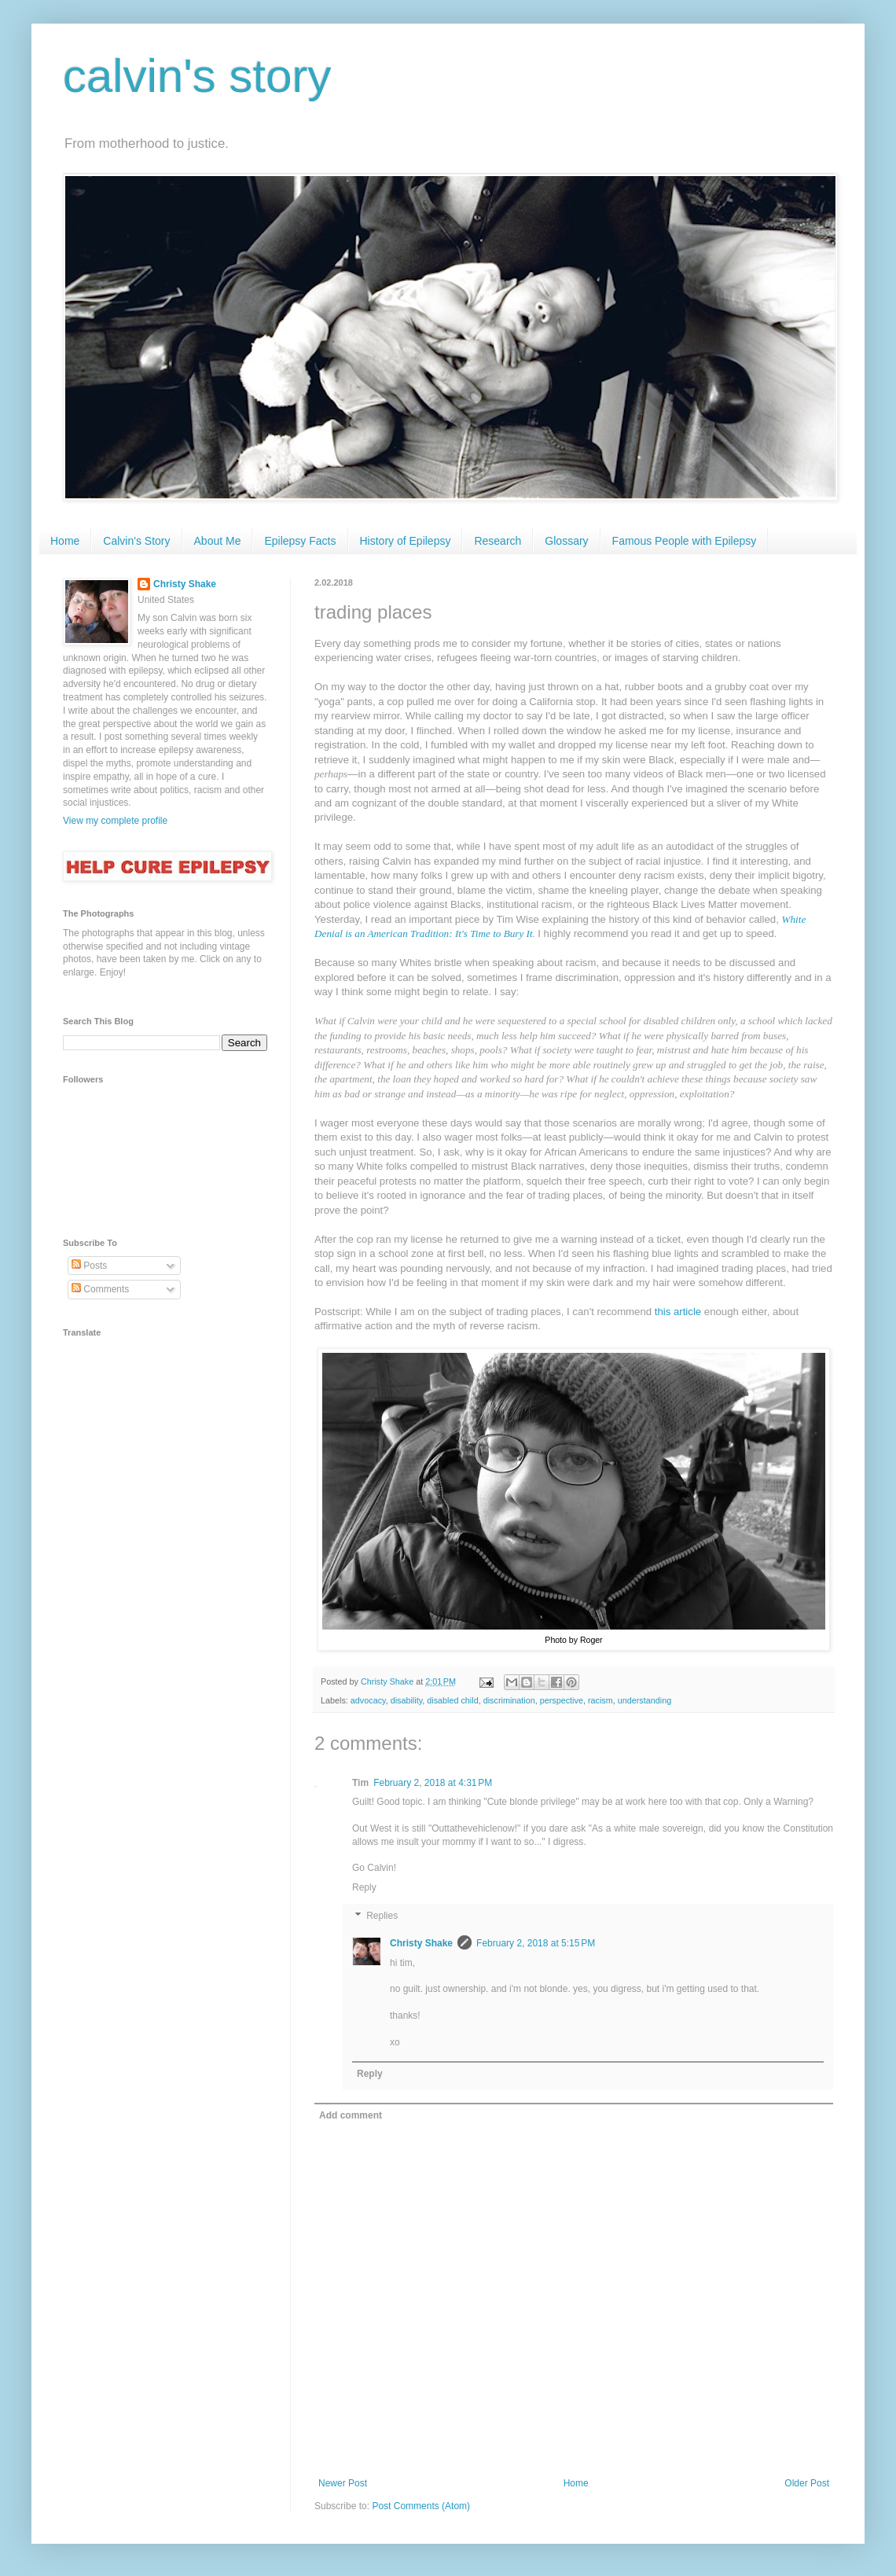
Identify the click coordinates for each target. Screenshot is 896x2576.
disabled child (452, 1700)
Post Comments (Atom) (421, 2506)
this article (678, 1311)
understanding (644, 1700)
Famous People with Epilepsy (684, 541)
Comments (100, 1289)
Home (64, 541)
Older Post (806, 2483)
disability (407, 1700)
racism (600, 1700)
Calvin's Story (136, 541)
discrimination (509, 1700)
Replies (382, 1915)
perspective (561, 1700)
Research (497, 541)
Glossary (566, 541)
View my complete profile (115, 820)
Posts (89, 1265)
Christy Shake (421, 1943)
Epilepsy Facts (300, 541)
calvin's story (197, 76)
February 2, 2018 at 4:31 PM (432, 1782)
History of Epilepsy (405, 541)
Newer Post (342, 2483)
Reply (364, 1887)
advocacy (368, 1700)
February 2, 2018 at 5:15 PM (535, 1943)
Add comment (350, 2115)
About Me (217, 541)
